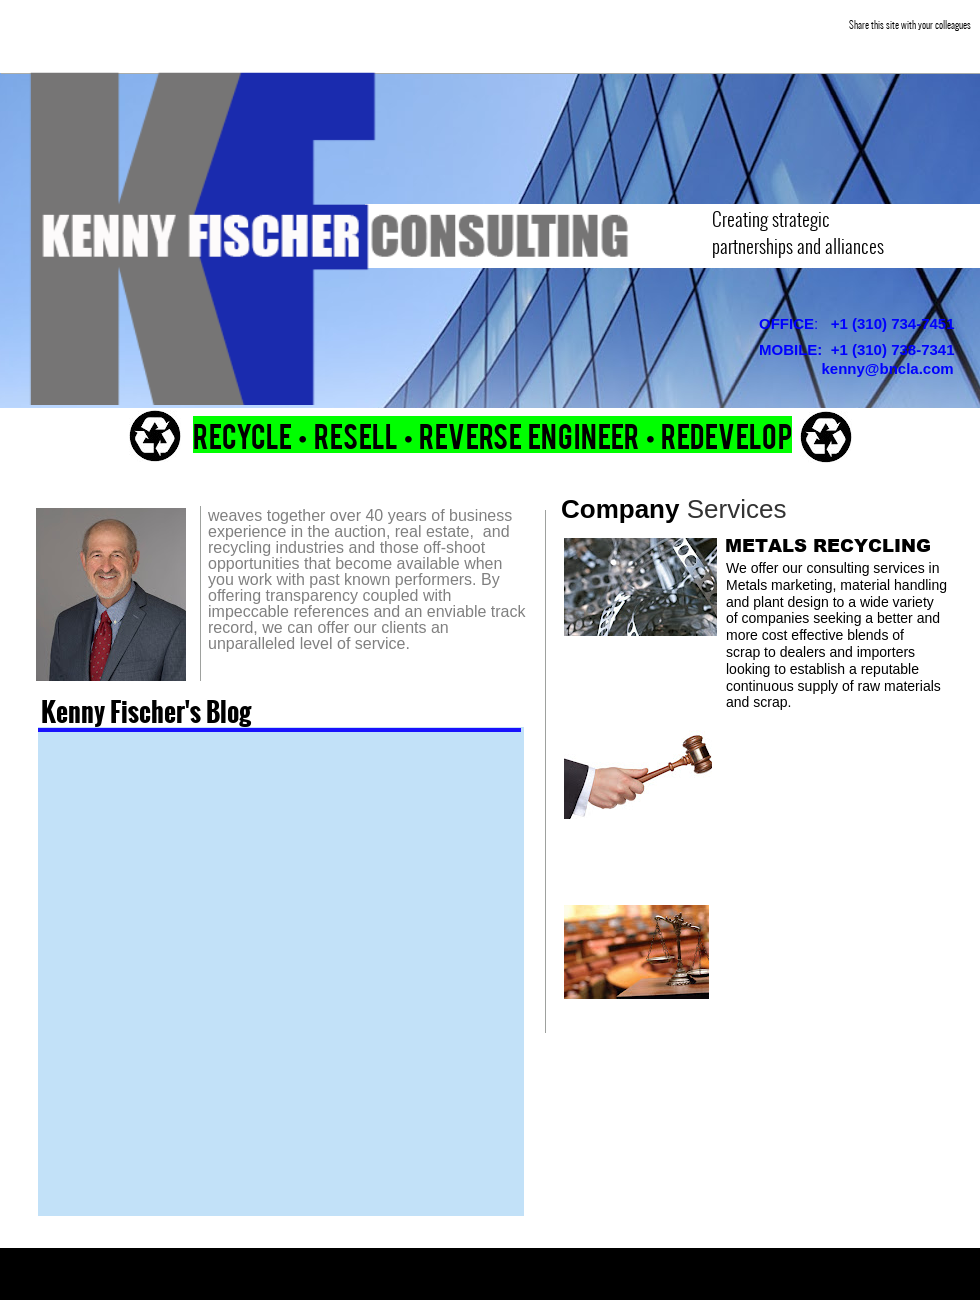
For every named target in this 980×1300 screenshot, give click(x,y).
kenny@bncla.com (888, 368)
